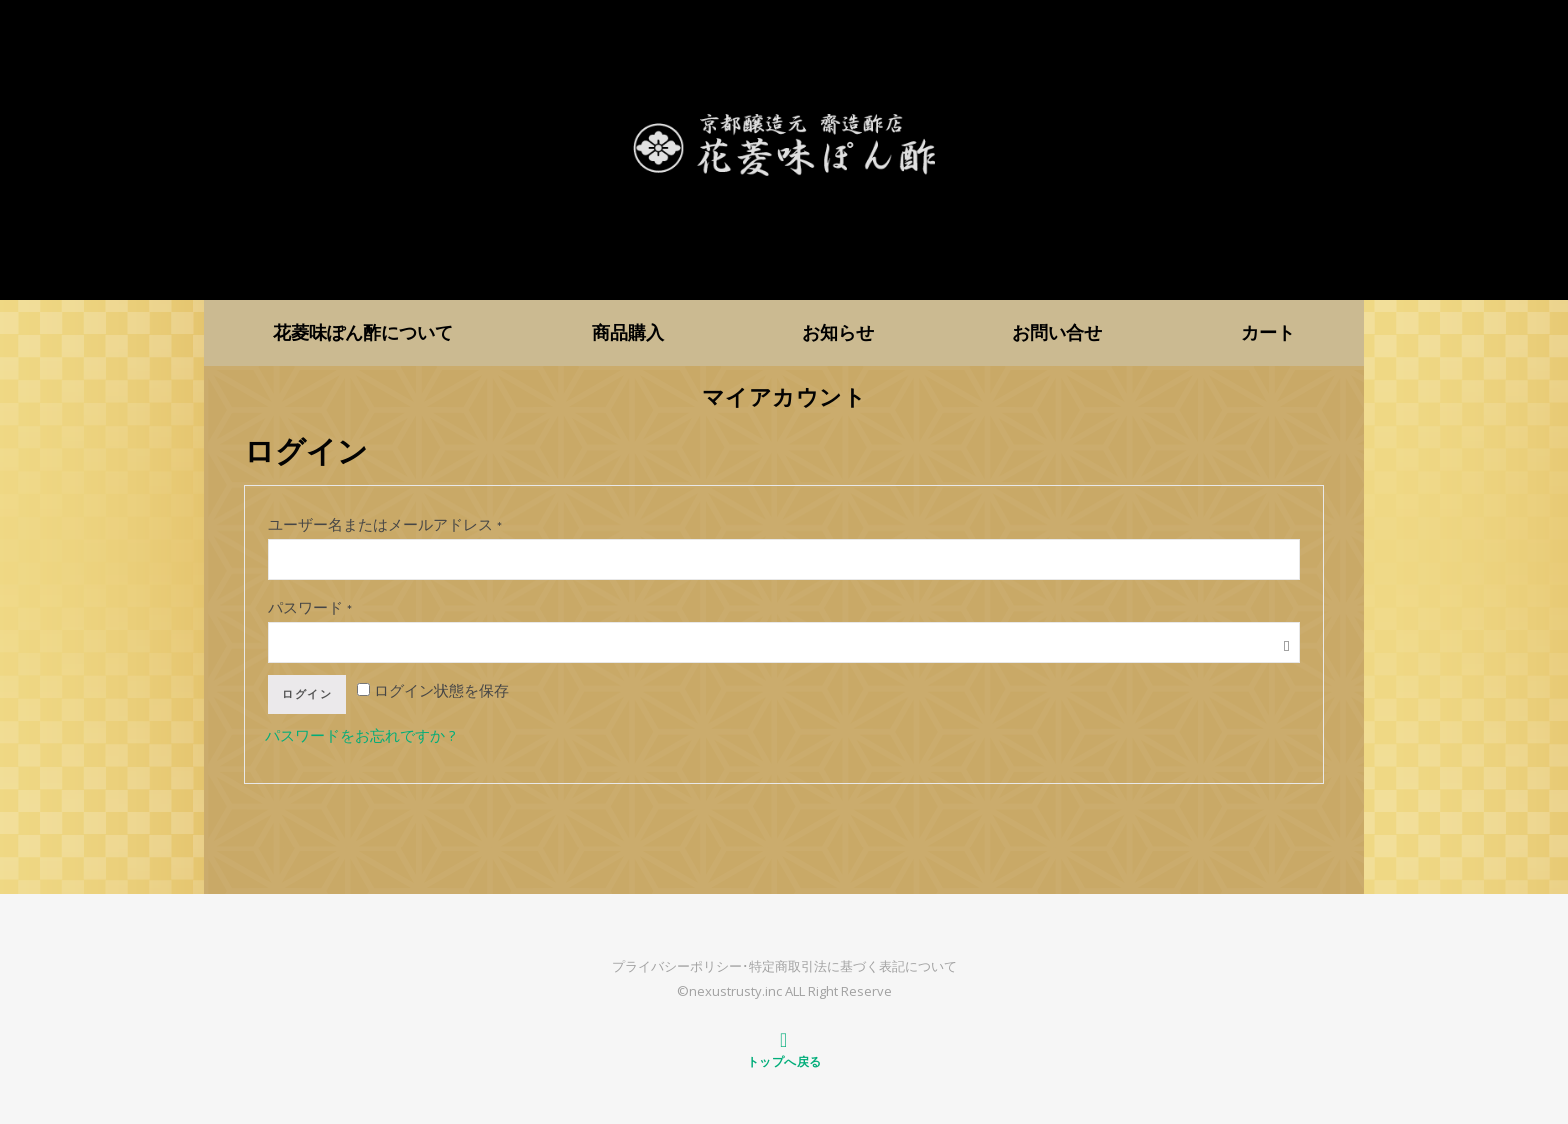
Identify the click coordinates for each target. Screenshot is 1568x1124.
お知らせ (838, 332)
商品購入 (628, 332)
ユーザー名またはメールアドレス (386, 524)
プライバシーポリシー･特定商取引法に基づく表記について (784, 966)
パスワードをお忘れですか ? (360, 735)
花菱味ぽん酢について (363, 332)
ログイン (307, 694)
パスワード (311, 607)
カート (1268, 332)
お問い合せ (1057, 332)
